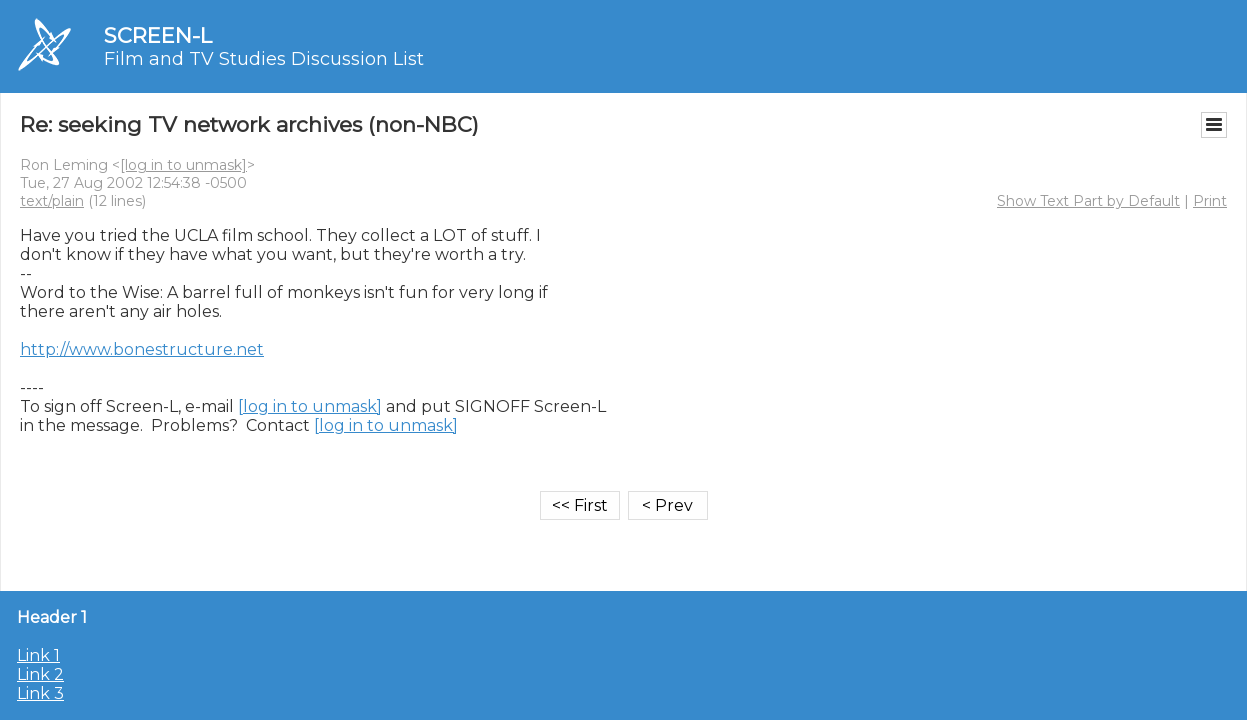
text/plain (52, 201)
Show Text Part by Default (1088, 201)
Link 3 (40, 693)
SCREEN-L (158, 35)
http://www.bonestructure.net (142, 349)
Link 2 (40, 674)
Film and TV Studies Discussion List (264, 59)
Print (1210, 201)
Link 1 (38, 655)
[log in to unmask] (183, 165)
